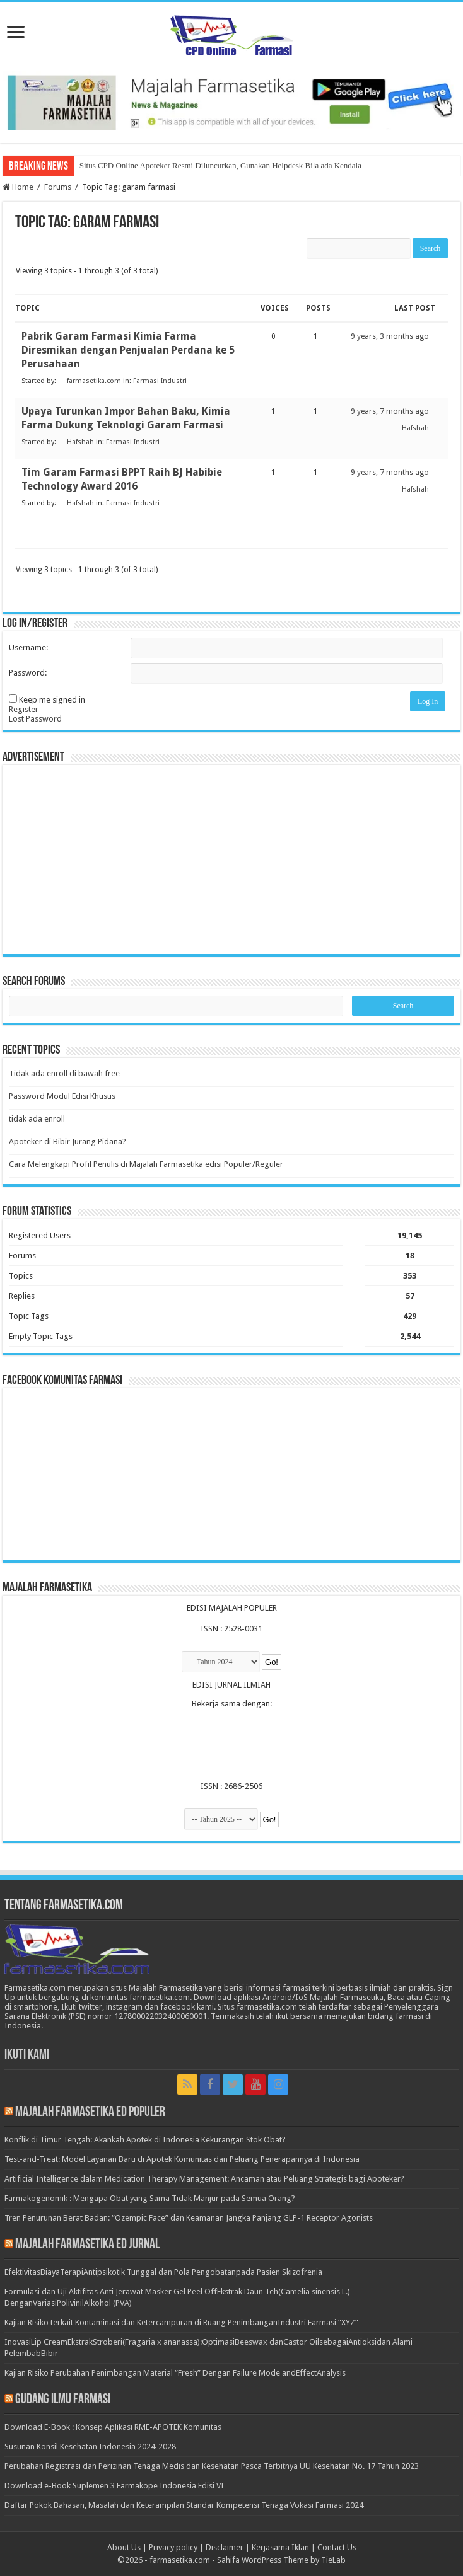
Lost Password (35, 718)
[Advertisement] (232, 859)
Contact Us (336, 2547)
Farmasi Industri (160, 381)
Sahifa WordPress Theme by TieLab (281, 2560)
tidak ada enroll (37, 1119)
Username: (28, 647)
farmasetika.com (179, 2560)
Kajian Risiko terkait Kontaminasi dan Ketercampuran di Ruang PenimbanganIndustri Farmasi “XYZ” (181, 2322)
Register (23, 709)
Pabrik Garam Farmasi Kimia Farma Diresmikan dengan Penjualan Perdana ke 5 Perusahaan (128, 350)
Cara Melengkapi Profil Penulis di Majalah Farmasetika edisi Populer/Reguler (146, 1164)
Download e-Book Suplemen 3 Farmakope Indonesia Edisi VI (114, 2485)
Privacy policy (173, 2547)
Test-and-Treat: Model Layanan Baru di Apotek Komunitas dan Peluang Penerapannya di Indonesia (182, 2159)
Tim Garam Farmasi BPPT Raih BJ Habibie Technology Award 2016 (121, 479)
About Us (124, 2547)
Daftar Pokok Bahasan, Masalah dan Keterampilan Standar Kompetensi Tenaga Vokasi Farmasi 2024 (183, 2505)
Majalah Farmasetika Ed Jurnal (87, 2245)
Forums (57, 187)
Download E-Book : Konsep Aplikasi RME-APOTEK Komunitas (112, 2427)
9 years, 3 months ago (390, 336)
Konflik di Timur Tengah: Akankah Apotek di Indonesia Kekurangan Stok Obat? (145, 2139)
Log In (428, 701)
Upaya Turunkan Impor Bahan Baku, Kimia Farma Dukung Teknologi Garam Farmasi (125, 418)
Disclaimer (224, 2547)
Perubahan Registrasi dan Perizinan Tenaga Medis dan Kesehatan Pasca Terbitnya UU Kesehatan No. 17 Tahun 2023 (211, 2466)
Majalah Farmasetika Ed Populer (90, 2112)
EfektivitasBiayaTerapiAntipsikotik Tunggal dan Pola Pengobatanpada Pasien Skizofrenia (163, 2272)
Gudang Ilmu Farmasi (62, 2400)
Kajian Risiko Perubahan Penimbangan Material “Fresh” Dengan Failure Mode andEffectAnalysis (175, 2373)
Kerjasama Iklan (280, 2547)
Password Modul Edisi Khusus (62, 1096)
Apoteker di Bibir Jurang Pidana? (67, 1141)
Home (18, 187)
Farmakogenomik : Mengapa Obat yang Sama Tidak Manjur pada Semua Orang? (149, 2198)
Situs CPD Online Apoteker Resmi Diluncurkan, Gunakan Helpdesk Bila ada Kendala (220, 165)
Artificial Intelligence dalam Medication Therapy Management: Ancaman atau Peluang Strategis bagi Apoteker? (204, 2178)
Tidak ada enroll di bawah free (64, 1073)
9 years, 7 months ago (390, 411)
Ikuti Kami (26, 2055)
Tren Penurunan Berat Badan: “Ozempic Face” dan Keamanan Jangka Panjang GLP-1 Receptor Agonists (188, 2217)
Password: (28, 672)
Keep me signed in (52, 699)
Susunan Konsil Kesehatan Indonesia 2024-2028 (90, 2446)
